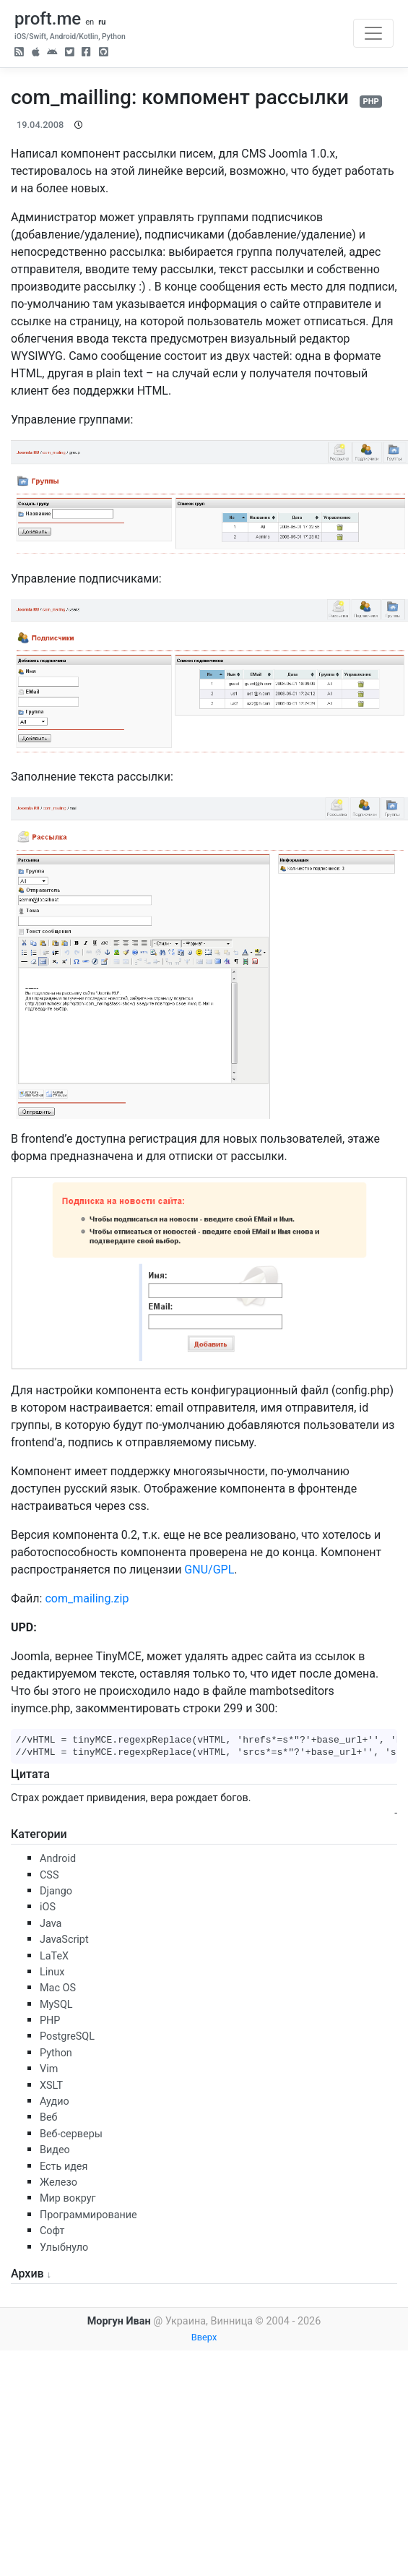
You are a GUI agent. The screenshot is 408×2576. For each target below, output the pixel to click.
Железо (58, 2182)
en (89, 22)
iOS (48, 1907)
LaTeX (54, 1956)
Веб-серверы (71, 2134)
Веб (49, 2117)
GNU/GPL (209, 1569)
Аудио (54, 2101)
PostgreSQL (67, 2036)
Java (50, 1924)
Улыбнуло (64, 2247)
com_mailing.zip (87, 1598)
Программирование (88, 2215)
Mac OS (58, 1988)
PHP (370, 101)
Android (58, 1858)
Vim (49, 2069)
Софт (52, 2231)
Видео (55, 2150)
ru (101, 22)
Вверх (204, 2337)
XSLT (51, 2085)
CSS (49, 1875)
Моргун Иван (119, 2321)
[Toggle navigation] (373, 33)
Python (56, 2053)
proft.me (47, 19)
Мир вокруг (68, 2198)
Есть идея (63, 2166)
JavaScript (64, 1939)
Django (56, 1891)
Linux (52, 1972)
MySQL (56, 2004)
